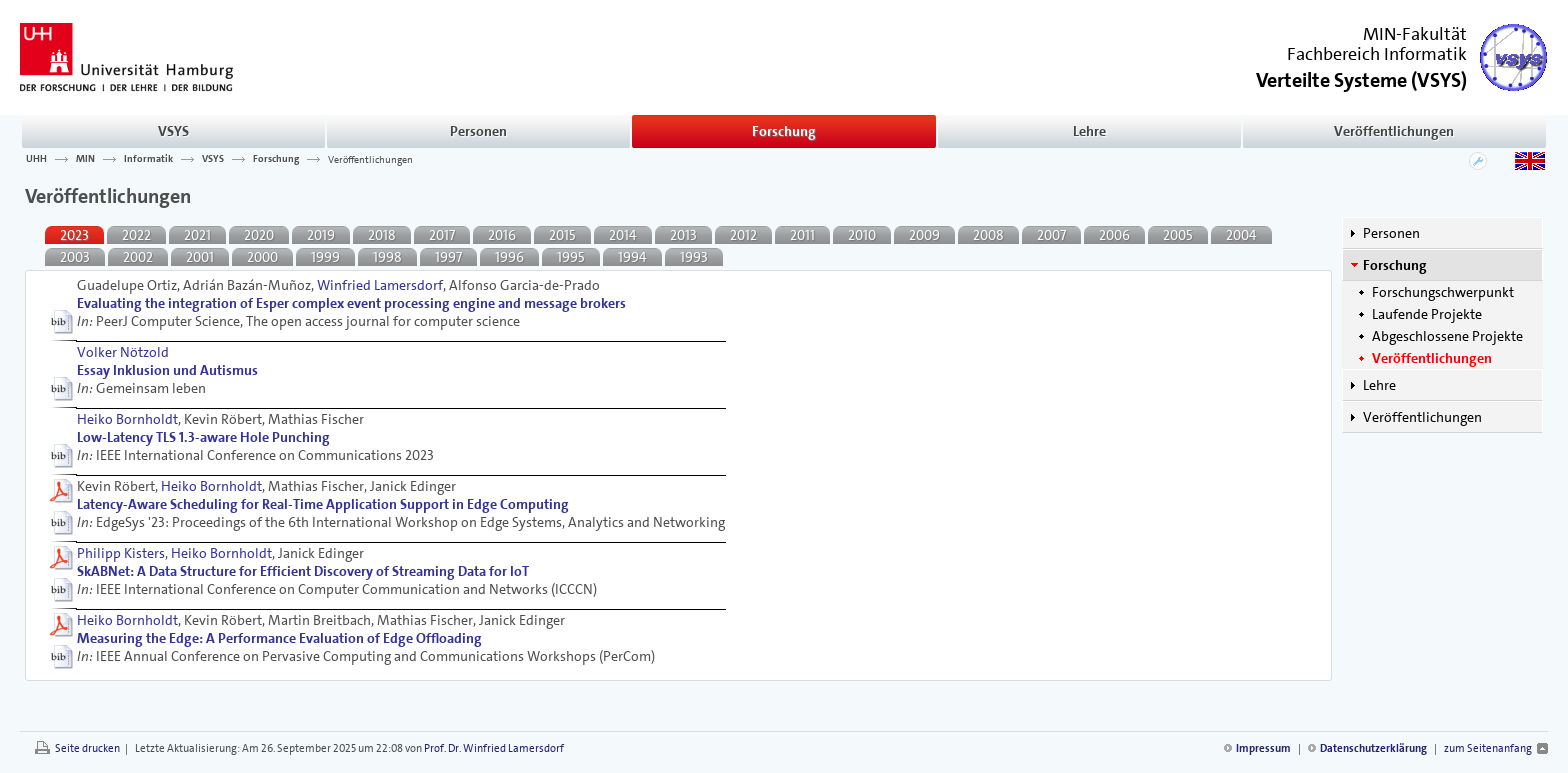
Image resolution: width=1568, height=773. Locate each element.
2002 (138, 257)
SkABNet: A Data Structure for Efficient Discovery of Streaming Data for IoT (303, 571)
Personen (478, 131)
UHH (36, 159)
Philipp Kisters (121, 553)
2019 (321, 235)
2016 (502, 235)
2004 (1241, 235)
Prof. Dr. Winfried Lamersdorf (494, 748)
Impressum (1263, 748)
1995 (571, 257)
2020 (259, 235)
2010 (862, 235)
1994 (632, 257)
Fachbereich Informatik (1377, 54)
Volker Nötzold (123, 352)
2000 (262, 257)
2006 (1114, 235)
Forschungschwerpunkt (1443, 292)
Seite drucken (87, 748)
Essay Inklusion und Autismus (167, 370)
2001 (200, 257)
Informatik (148, 159)
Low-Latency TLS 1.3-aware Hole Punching (203, 437)
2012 (743, 235)
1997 (448, 257)
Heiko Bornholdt (127, 419)
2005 (1178, 235)
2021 (197, 235)
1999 (325, 257)
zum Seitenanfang (1488, 748)
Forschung (784, 131)
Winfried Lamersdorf (380, 285)
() (1361, 78)
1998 (387, 257)
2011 (802, 235)
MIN (85, 159)
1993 (694, 257)
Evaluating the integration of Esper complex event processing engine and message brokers (351, 303)
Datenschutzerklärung (1373, 748)
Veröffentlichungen (1394, 131)
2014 (623, 235)
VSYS (173, 131)
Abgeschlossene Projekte (1447, 336)
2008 (988, 235)
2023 (74, 235)
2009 (924, 235)
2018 (382, 235)
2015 (562, 235)
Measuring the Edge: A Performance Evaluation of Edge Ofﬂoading (279, 638)
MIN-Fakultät (1415, 34)
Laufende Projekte (1427, 314)
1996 (509, 257)
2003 (75, 257)
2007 (1051, 235)
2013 (683, 235)
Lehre (1089, 131)
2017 (442, 235)
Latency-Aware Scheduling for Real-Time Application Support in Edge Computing (323, 504)
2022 (136, 235)
